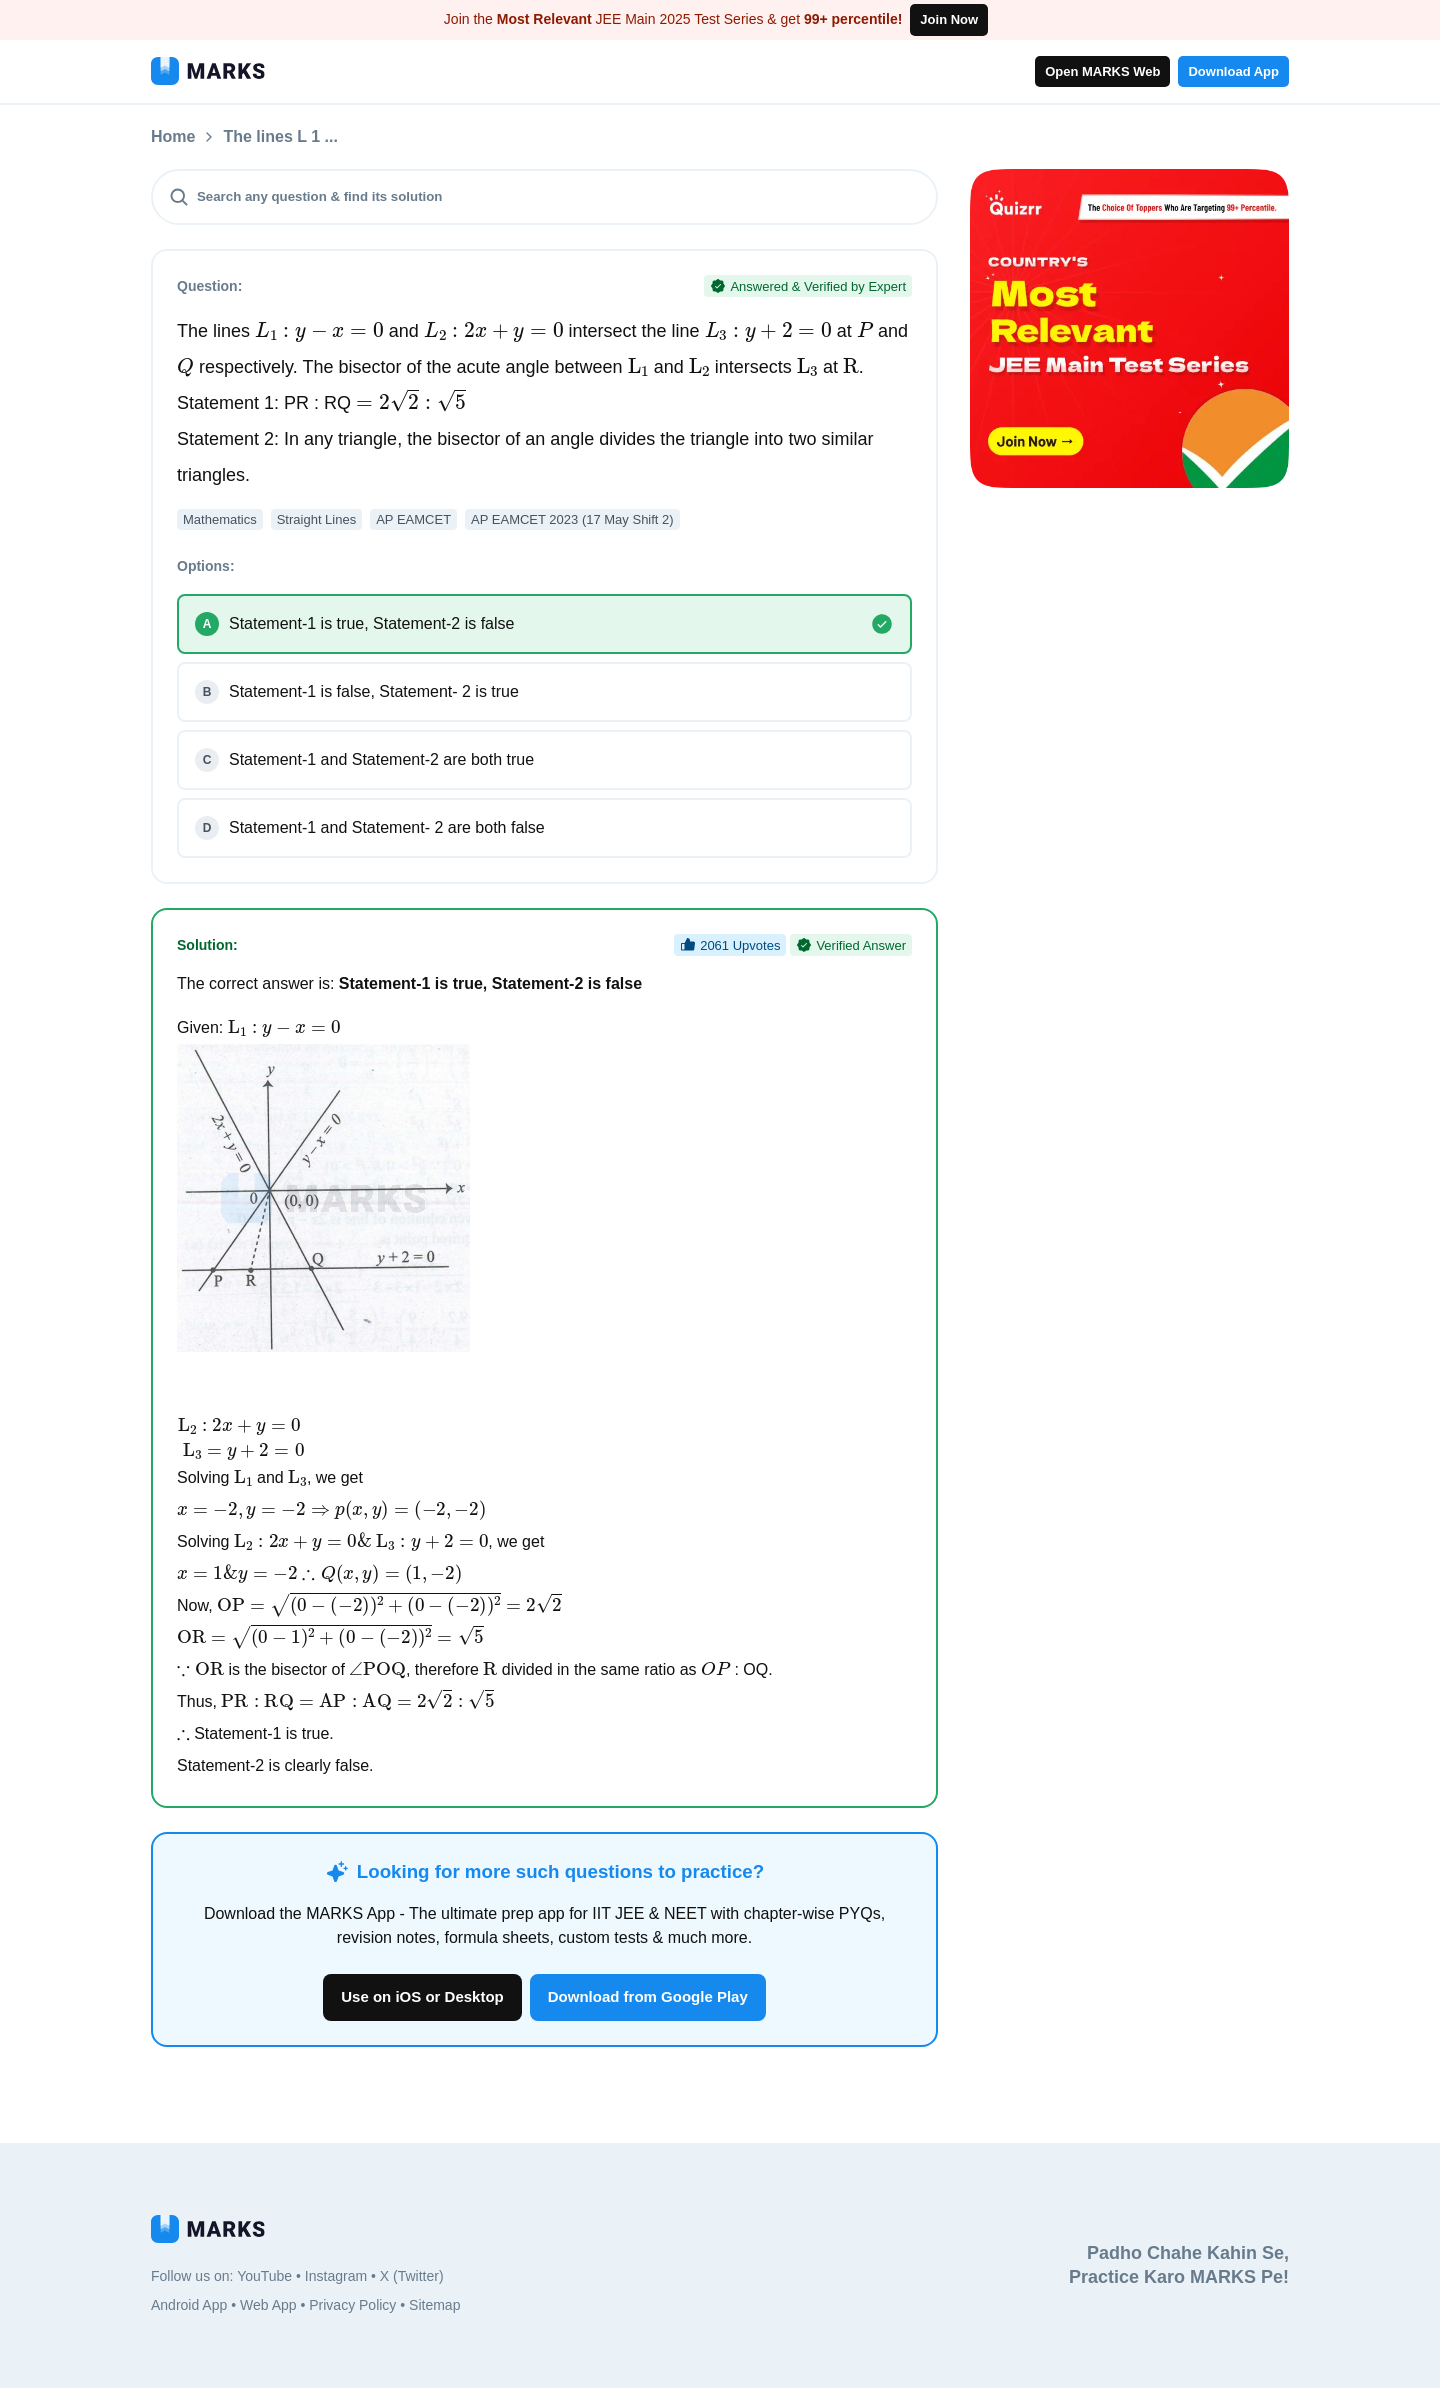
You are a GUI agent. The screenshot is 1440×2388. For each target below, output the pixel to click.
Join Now (949, 19)
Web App (268, 2305)
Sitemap (434, 2305)
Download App (1233, 71)
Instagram (336, 2276)
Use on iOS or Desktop (422, 1996)
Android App (189, 2305)
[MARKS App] (208, 71)
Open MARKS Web (1102, 71)
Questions (262, 137)
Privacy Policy (352, 2305)
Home (173, 137)
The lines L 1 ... (387, 137)
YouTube (264, 2276)
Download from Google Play (648, 1996)
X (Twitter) (412, 2276)
